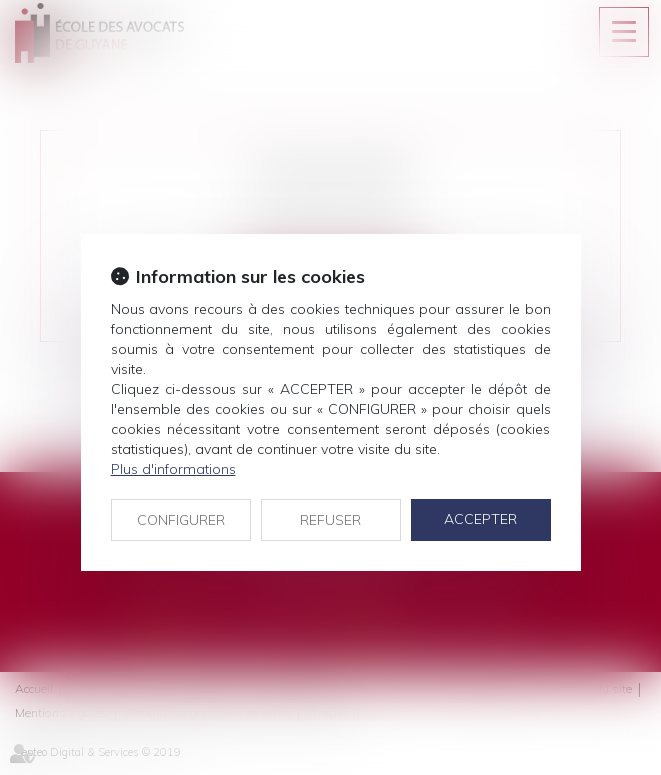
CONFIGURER (181, 520)
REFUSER (330, 520)
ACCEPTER (480, 519)
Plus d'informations (173, 469)
